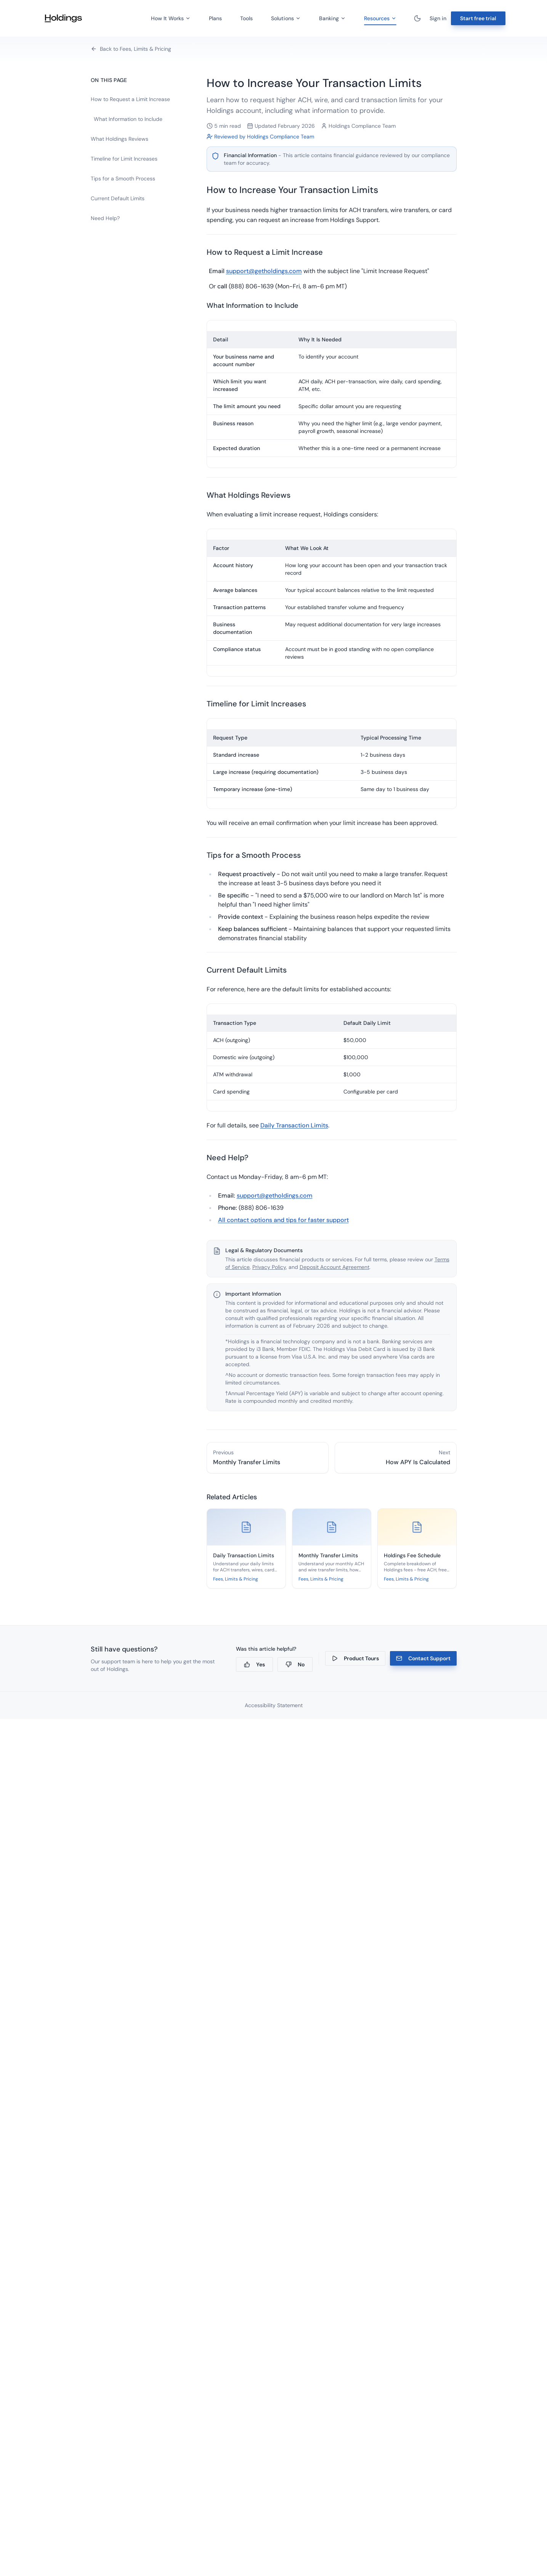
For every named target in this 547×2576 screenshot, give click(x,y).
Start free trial (478, 18)
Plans (215, 18)
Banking (332, 18)
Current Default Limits (117, 198)
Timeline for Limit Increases (124, 158)
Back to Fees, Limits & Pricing (131, 48)
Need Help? (105, 218)
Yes (254, 1664)
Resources (380, 19)
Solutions (286, 18)
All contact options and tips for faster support (283, 1220)
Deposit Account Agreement (334, 1267)
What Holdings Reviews (119, 138)
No (295, 1664)
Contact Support (423, 1658)
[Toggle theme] (417, 18)
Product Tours (355, 1658)
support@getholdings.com (264, 271)
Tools (246, 18)
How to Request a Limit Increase (130, 99)
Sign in (438, 18)
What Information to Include (128, 119)
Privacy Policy (269, 1267)
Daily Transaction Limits (294, 1125)
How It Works (171, 18)
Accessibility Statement (274, 1705)
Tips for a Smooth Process (123, 178)
